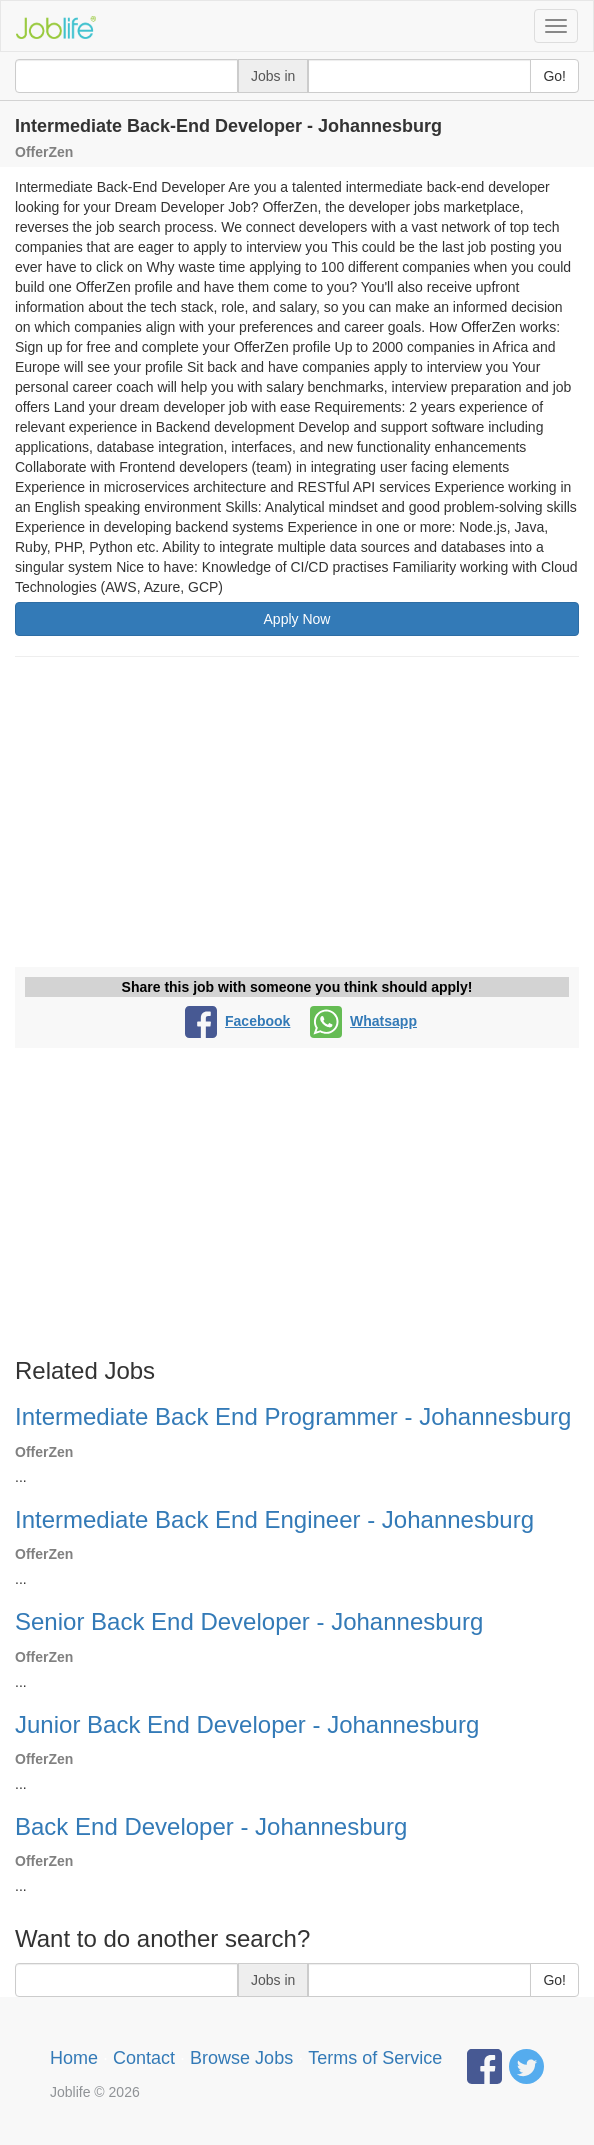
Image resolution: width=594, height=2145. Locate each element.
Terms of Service (375, 2058)
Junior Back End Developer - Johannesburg (247, 1724)
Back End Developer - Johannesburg (211, 1826)
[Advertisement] (297, 817)
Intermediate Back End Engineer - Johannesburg (274, 1519)
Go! (554, 76)
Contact (144, 2058)
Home (74, 2058)
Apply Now (297, 619)
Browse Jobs (241, 2058)
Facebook (237, 1021)
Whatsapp (363, 1021)
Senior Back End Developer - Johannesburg (249, 1621)
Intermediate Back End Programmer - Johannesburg (293, 1416)
